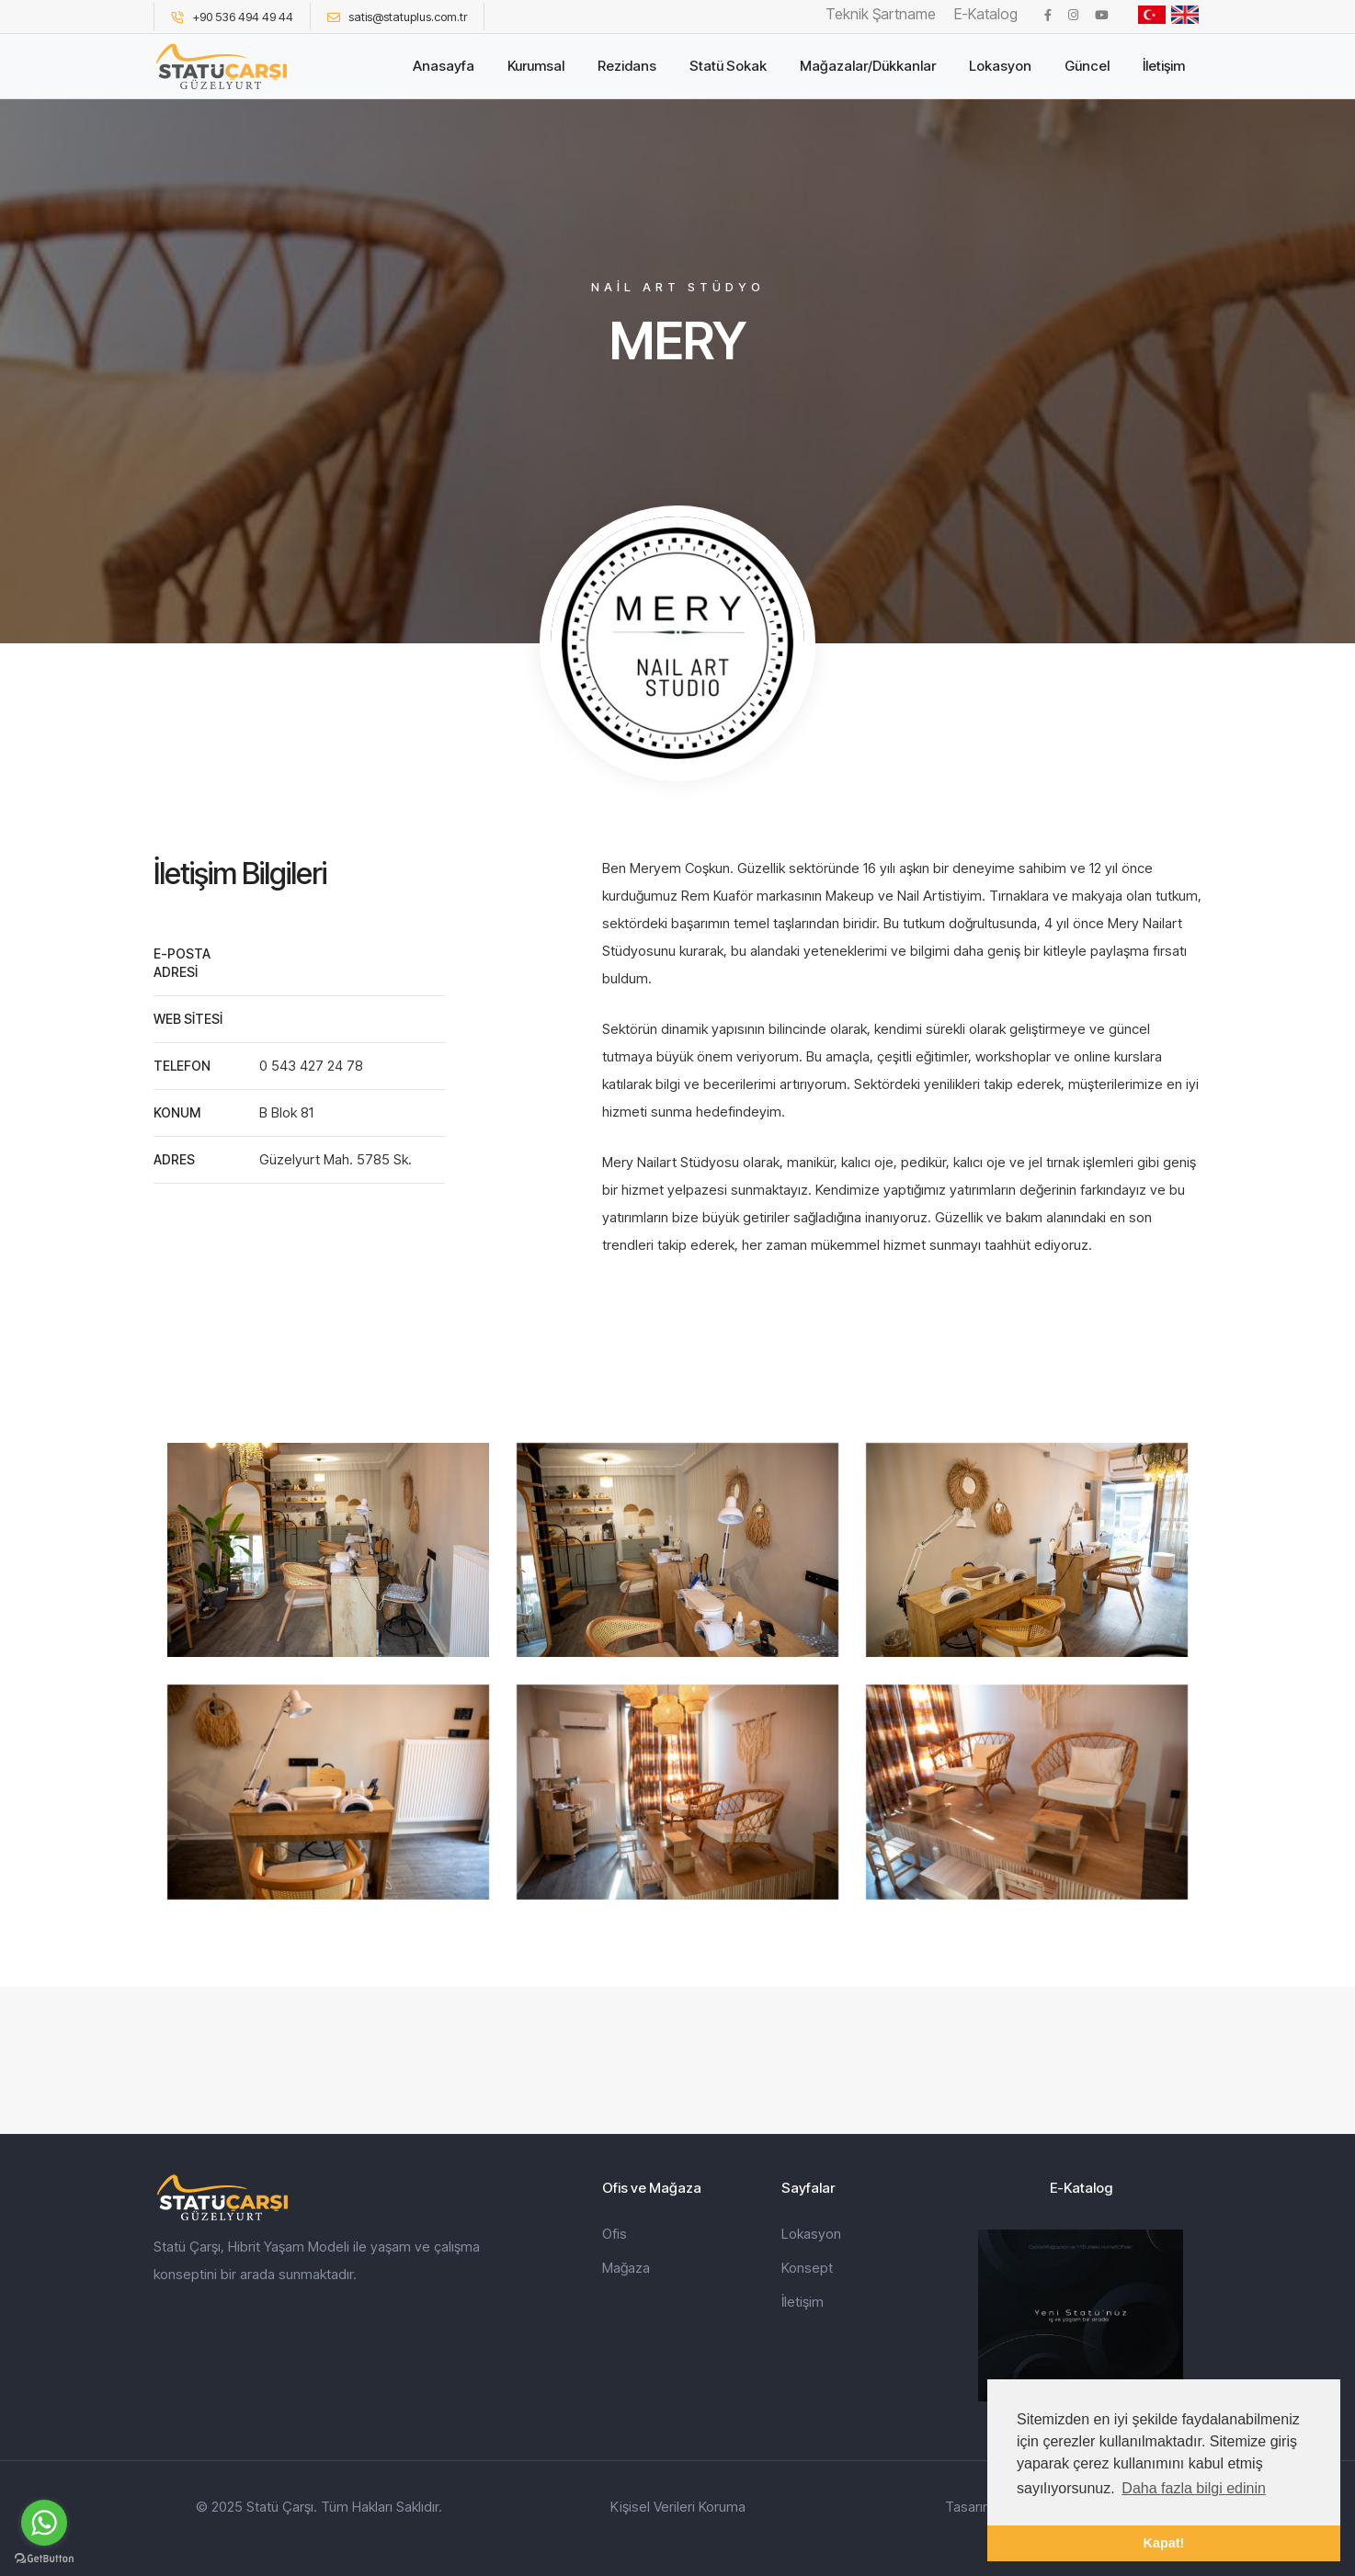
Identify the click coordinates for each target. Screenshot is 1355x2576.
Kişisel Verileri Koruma (678, 2506)
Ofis (614, 2233)
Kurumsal (535, 65)
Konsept (807, 2267)
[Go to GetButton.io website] (44, 2557)
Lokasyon (1000, 65)
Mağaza (626, 2267)
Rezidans (627, 65)
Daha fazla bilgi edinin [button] (1194, 2488)
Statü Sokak (728, 65)
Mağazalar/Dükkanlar (868, 65)
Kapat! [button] (1164, 2543)
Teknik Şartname (881, 14)
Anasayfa (443, 65)
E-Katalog (986, 14)
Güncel (1087, 65)
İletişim (1164, 65)
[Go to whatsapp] (44, 2523)
